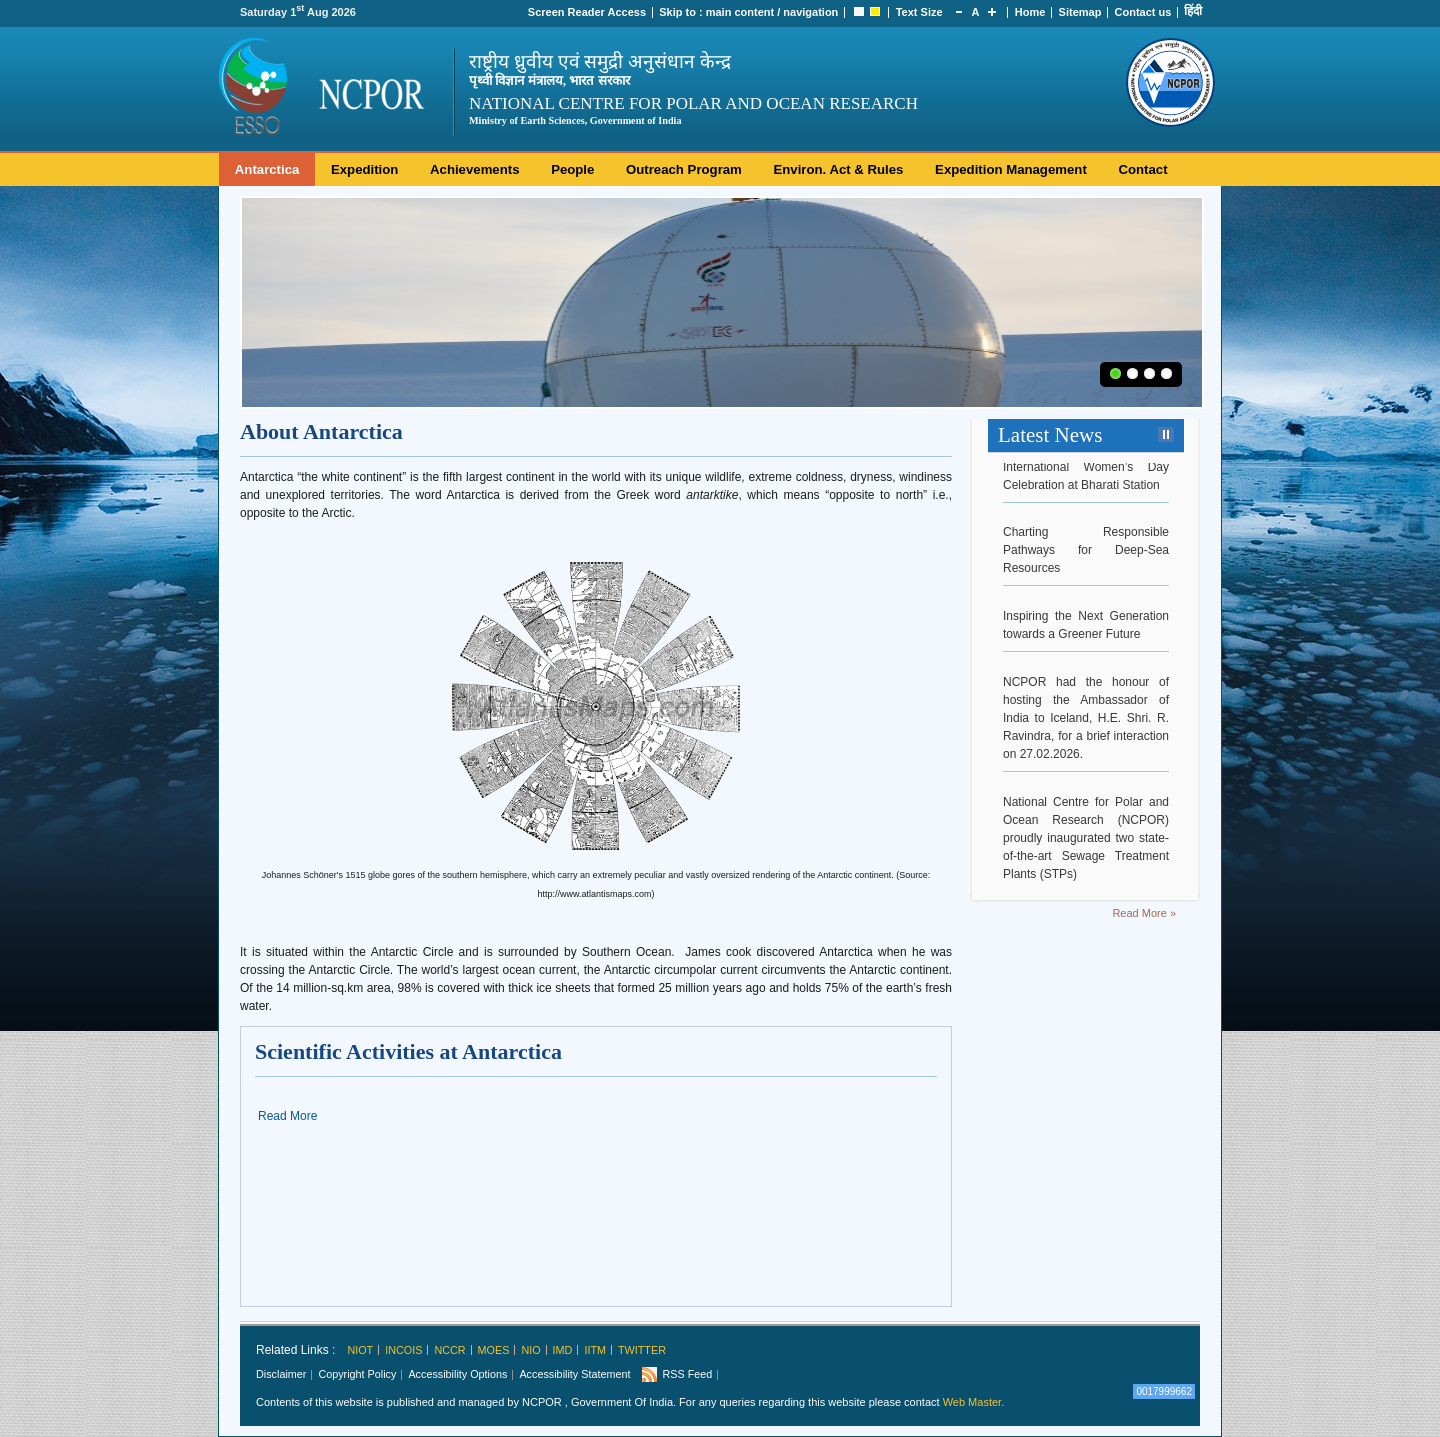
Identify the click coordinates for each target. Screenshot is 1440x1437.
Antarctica (267, 169)
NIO (530, 1350)
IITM (595, 1350)
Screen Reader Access (587, 12)
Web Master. (974, 1402)
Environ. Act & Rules (838, 169)
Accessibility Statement (574, 1374)
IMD (563, 1350)
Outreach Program (684, 169)
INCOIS (403, 1350)
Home (1030, 12)
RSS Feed (687, 1374)
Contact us (1143, 12)
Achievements (474, 169)
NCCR (449, 1350)
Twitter (642, 1350)
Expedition (364, 169)
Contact (1142, 169)
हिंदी (1193, 11)
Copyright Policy (357, 1374)
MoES (494, 1350)
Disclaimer (281, 1374)
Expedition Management (1011, 169)
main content (740, 12)
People (572, 169)
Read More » (1144, 913)
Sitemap (1080, 12)
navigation (810, 12)
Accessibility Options (457, 1374)
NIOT (360, 1350)
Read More (287, 1116)
